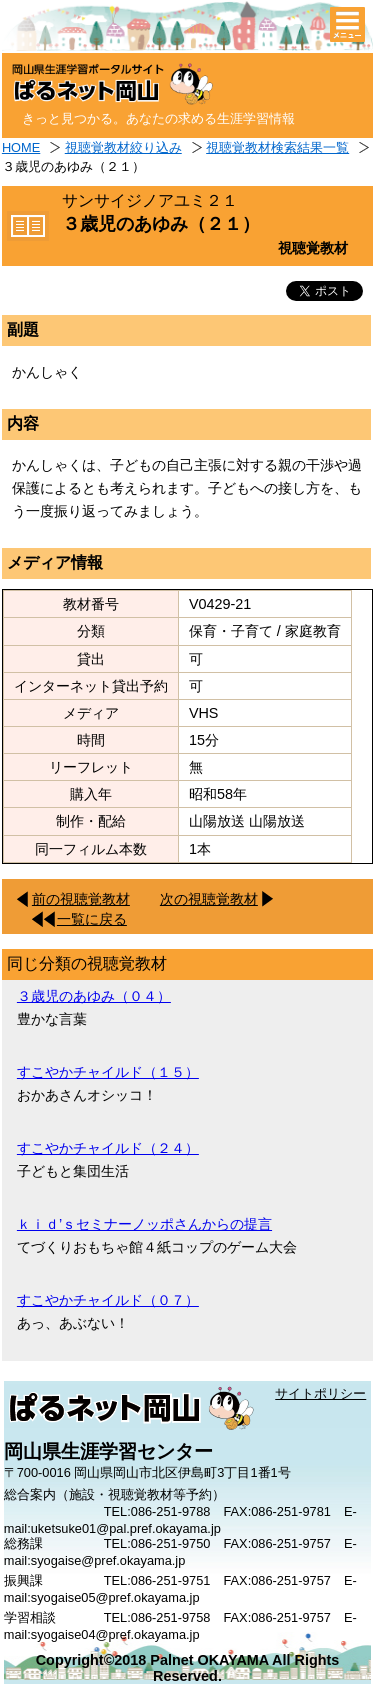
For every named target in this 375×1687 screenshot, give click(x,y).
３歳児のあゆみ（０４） (94, 996)
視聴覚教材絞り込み (123, 147)
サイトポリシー (320, 1393)
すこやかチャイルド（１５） (108, 1072)
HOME (21, 147)
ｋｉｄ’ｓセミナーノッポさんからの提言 (144, 1224)
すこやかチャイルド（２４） (108, 1148)
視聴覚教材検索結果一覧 (277, 147)
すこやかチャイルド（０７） (108, 1300)
